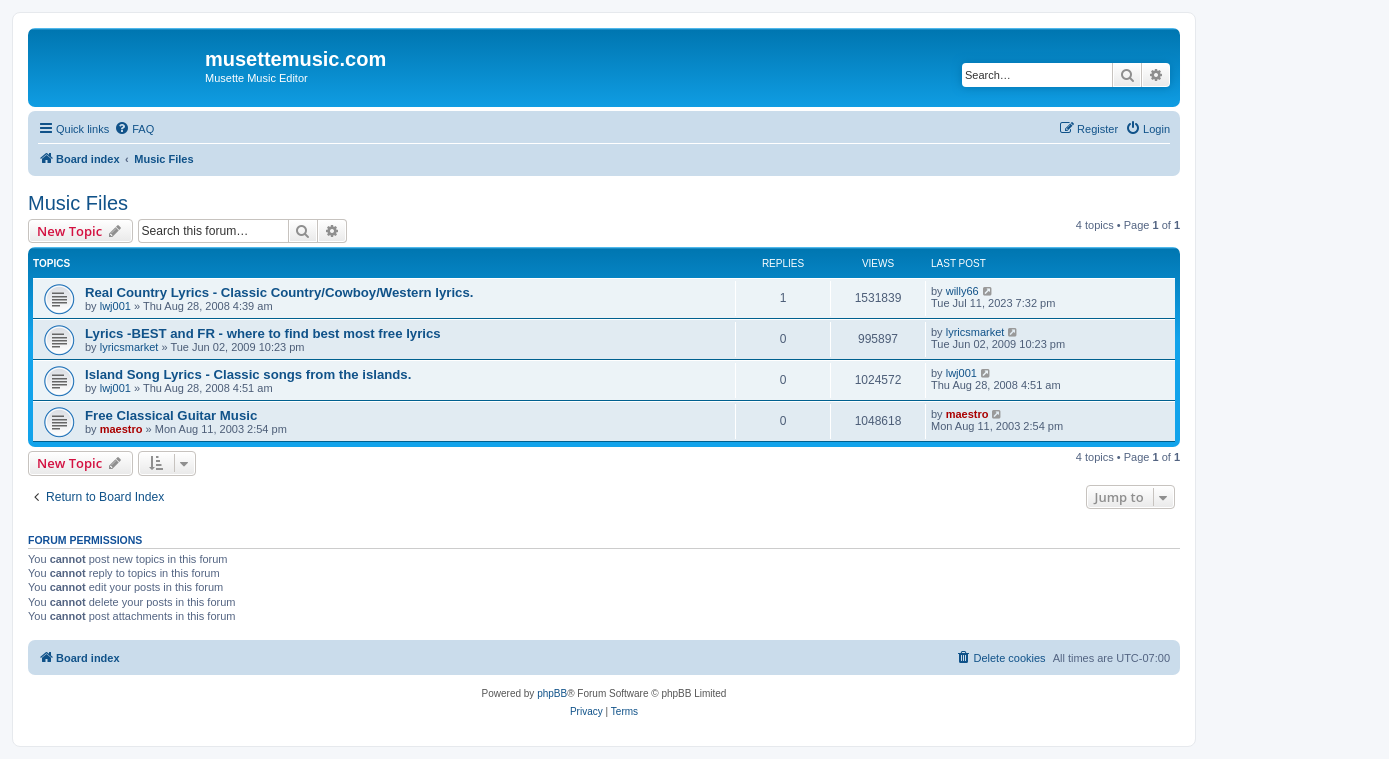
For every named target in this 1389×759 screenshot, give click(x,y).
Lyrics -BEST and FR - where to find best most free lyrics (263, 333)
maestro (121, 429)
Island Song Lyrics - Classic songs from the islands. (248, 374)
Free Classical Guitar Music (171, 415)
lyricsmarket (129, 347)
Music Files (78, 203)
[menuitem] (134, 129)
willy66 (962, 291)
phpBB (552, 693)
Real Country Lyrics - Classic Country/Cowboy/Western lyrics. (279, 292)
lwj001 (115, 306)
